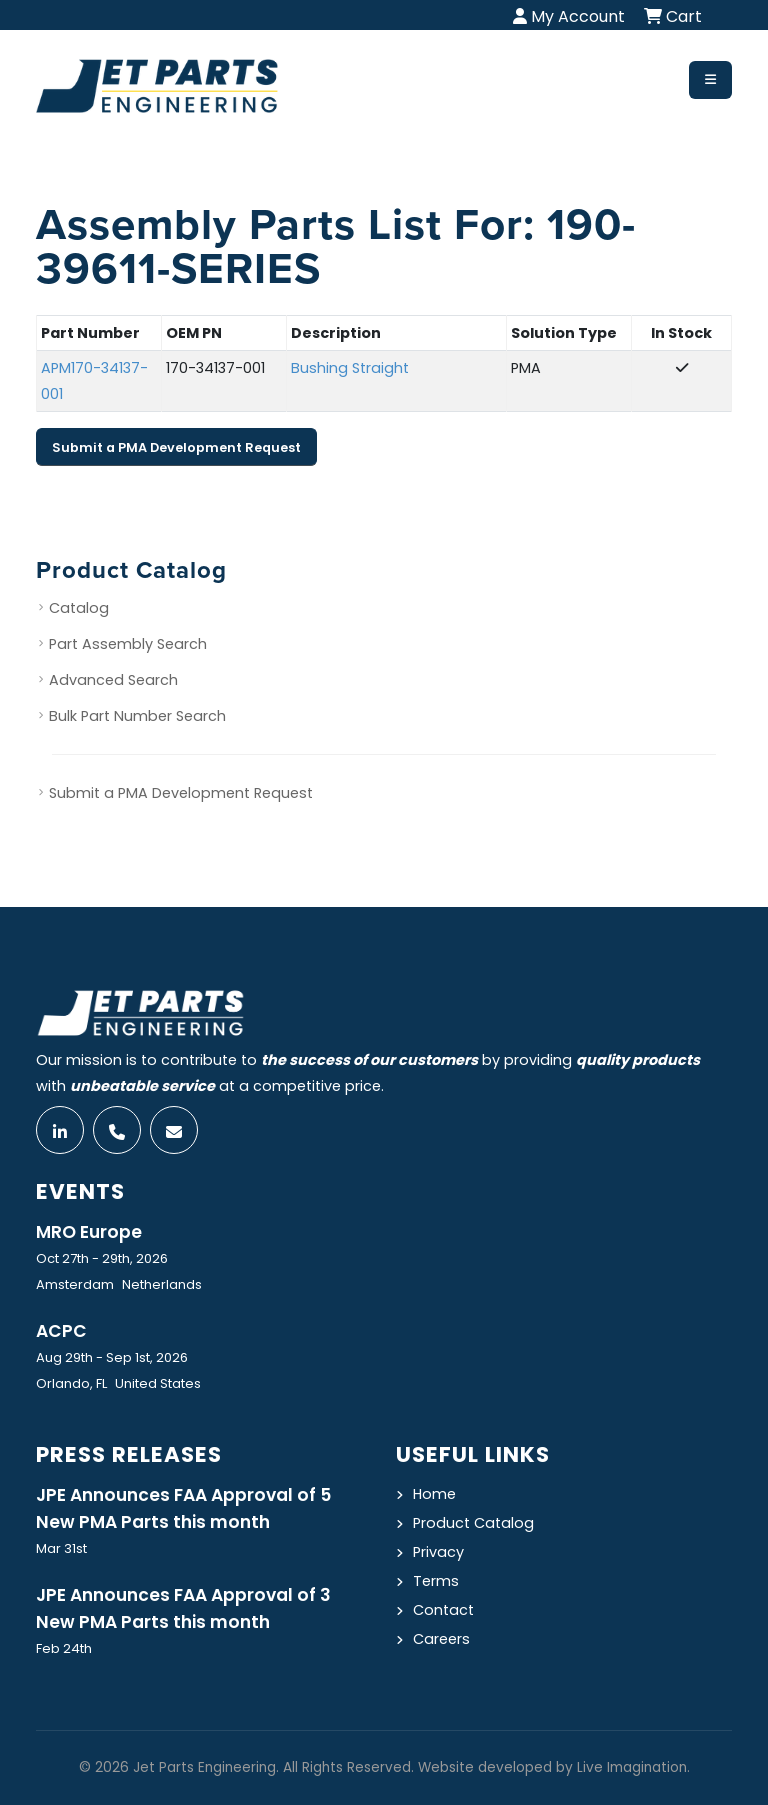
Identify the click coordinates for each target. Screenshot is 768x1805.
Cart (673, 16)
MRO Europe (89, 1232)
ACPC (61, 1331)
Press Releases (129, 1454)
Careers (441, 1639)
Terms (436, 1581)
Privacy (438, 1552)
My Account (569, 16)
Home (434, 1494)
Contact (443, 1610)
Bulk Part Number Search (137, 716)
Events (80, 1191)
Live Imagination (632, 1767)
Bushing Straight (350, 368)
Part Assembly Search (128, 644)
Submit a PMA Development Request (176, 447)
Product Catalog (473, 1523)
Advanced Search (113, 680)
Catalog (79, 608)
